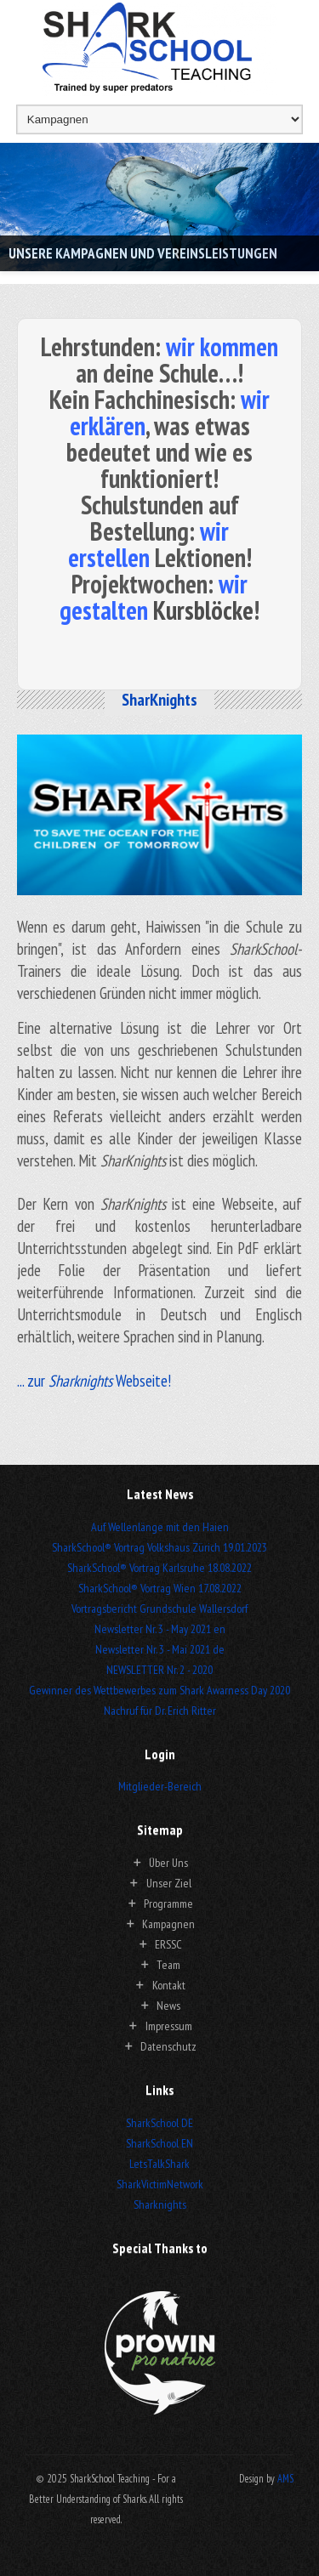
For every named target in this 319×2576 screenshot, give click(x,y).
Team (168, 1964)
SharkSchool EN (159, 2143)
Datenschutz (168, 2046)
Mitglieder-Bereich (160, 1786)
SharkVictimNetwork (160, 2184)
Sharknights (160, 2204)
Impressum (168, 2026)
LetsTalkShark (159, 2163)
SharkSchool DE (159, 2123)
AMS (285, 2478)
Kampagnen (168, 1924)
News (168, 2005)
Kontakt (168, 1985)
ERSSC (168, 1944)
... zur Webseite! (94, 1380)
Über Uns (168, 1862)
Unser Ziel (168, 1883)
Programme (168, 1903)
